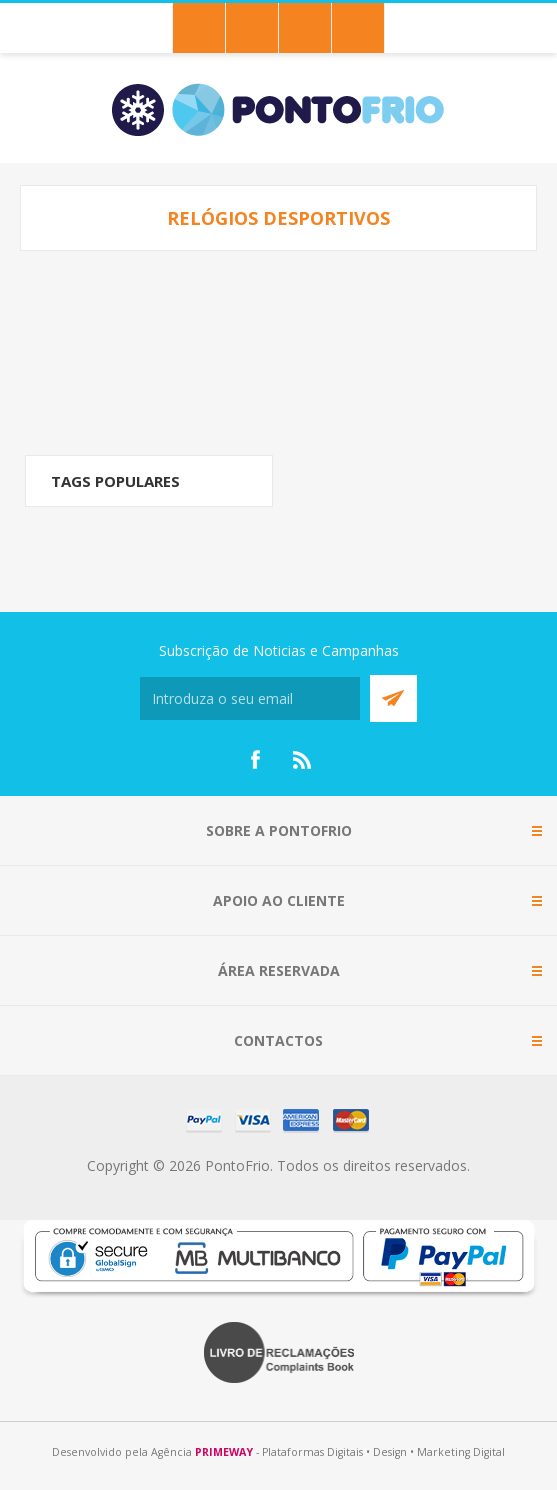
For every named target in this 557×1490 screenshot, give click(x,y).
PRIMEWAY (224, 1452)
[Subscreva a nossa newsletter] (250, 698)
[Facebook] (255, 760)
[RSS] (303, 760)
